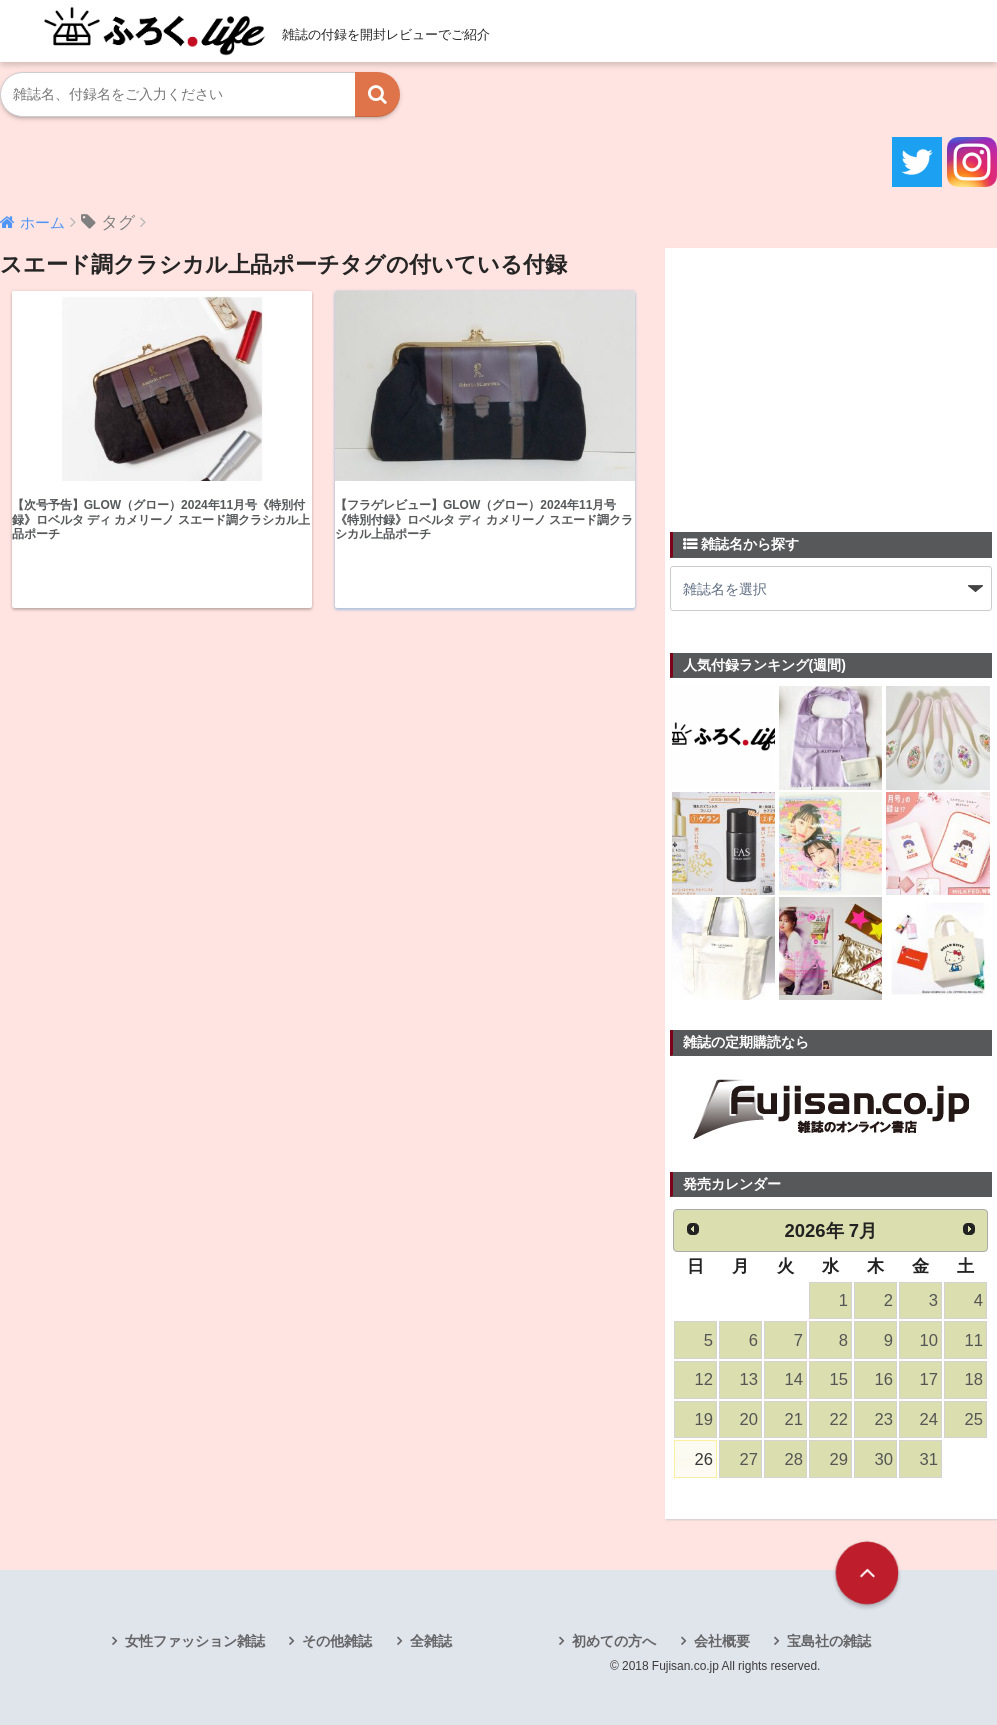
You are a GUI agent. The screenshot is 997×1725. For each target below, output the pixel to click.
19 (703, 1419)
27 (748, 1459)
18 (973, 1379)
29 (838, 1459)
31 (928, 1459)
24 (928, 1419)
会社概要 (722, 1641)
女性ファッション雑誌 (195, 1641)
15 (838, 1379)
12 (703, 1379)
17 (928, 1379)
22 (838, 1419)
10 (928, 1340)
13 (748, 1379)
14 (793, 1379)
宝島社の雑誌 (829, 1641)
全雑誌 (431, 1641)
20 (748, 1419)
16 (883, 1379)
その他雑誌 (337, 1641)
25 (973, 1419)
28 (793, 1459)
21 (793, 1419)
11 (973, 1340)
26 (703, 1459)
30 (883, 1459)
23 (883, 1419)
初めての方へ (614, 1641)
